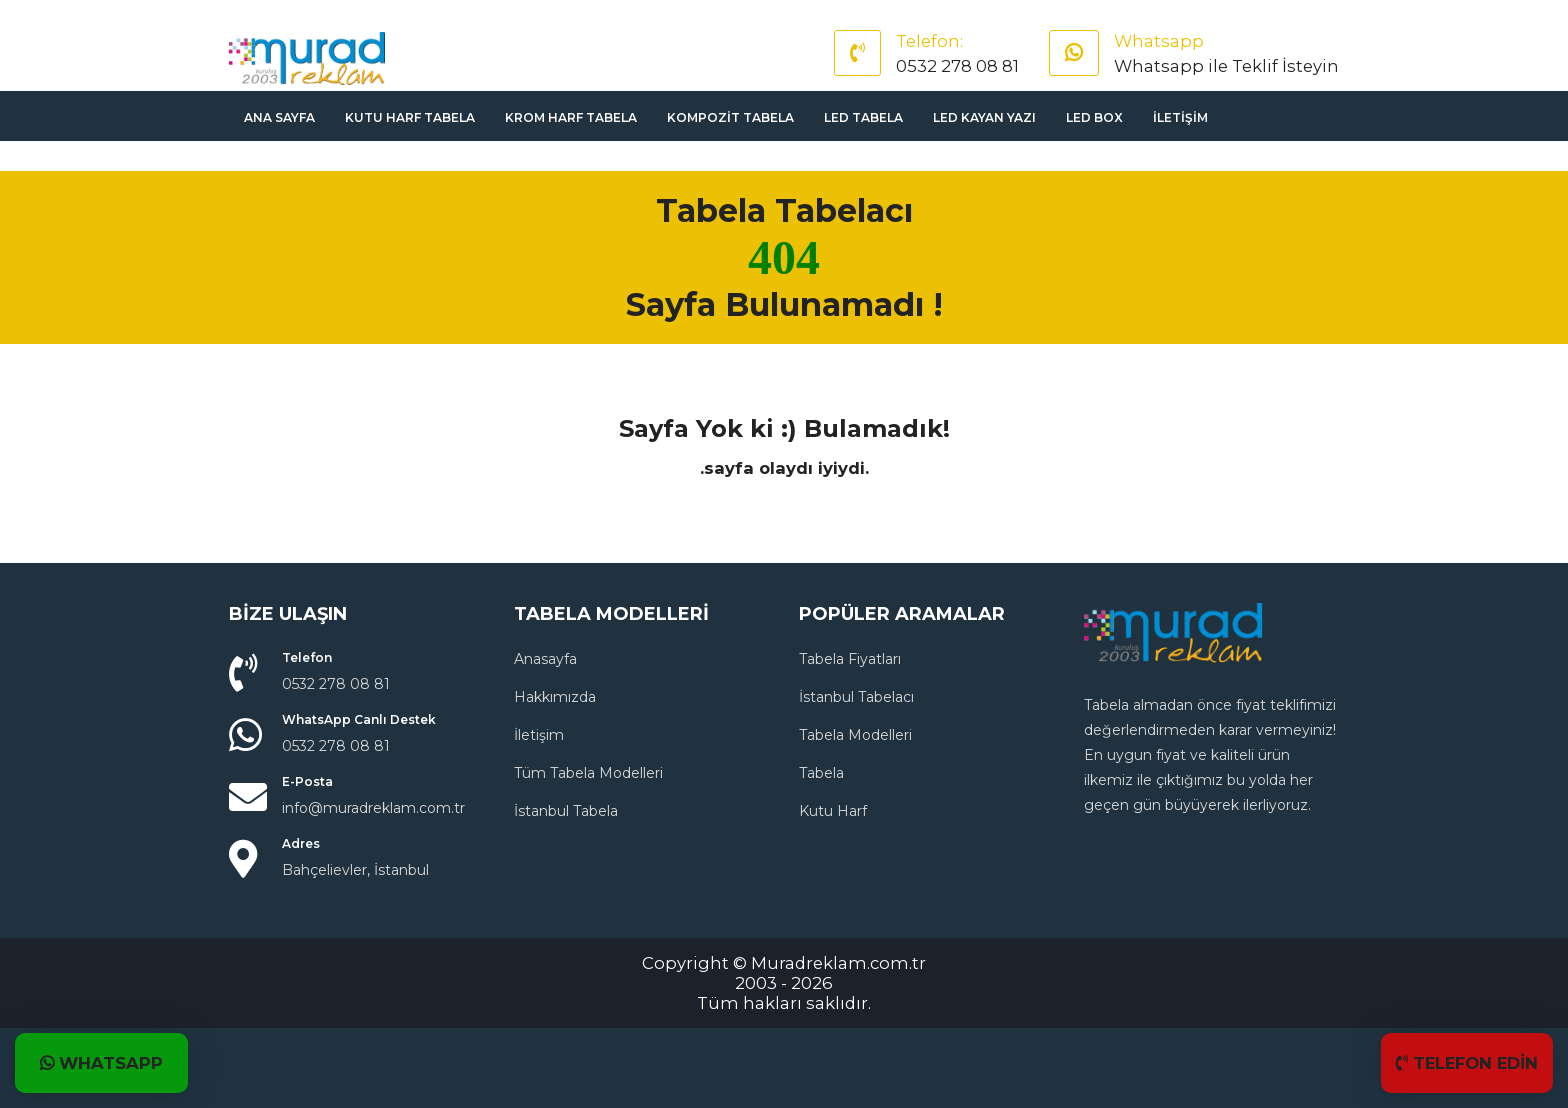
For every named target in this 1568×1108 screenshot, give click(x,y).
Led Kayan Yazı (984, 117)
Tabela (821, 773)
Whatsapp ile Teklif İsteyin (1226, 66)
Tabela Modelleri (855, 735)
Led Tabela (863, 117)
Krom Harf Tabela (571, 117)
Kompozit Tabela (730, 117)
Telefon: (929, 41)
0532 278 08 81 (957, 66)
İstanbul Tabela (566, 811)
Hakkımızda (555, 697)
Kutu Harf (833, 811)
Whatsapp (1159, 41)
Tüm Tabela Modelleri (588, 773)
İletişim (1180, 117)
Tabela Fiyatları (850, 659)
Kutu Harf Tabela (410, 117)
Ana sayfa (279, 117)
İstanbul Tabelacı (856, 697)
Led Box (1094, 117)
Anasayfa (545, 659)
